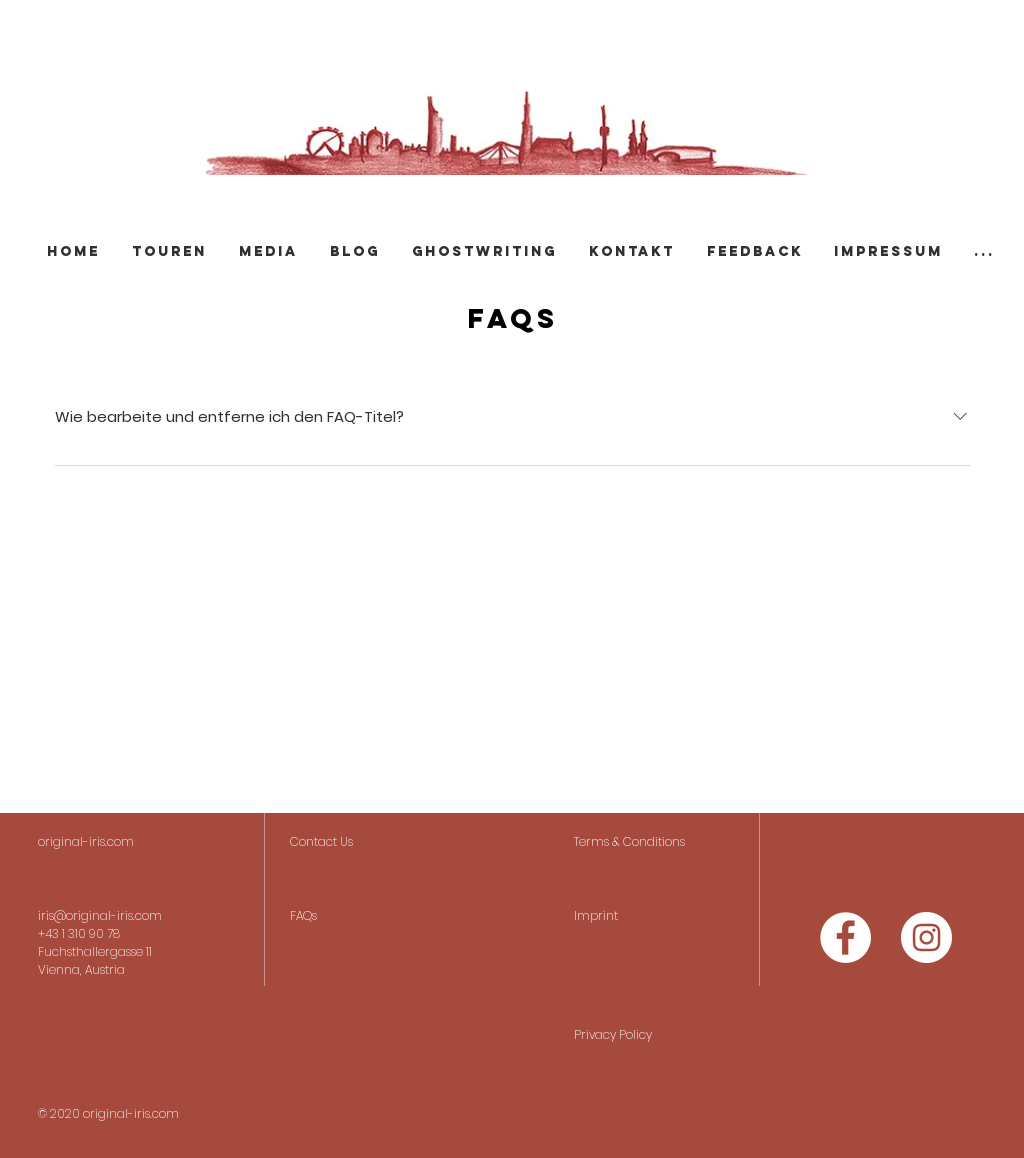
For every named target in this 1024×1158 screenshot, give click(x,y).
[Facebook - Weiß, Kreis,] (845, 937)
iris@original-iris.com (100, 915)
